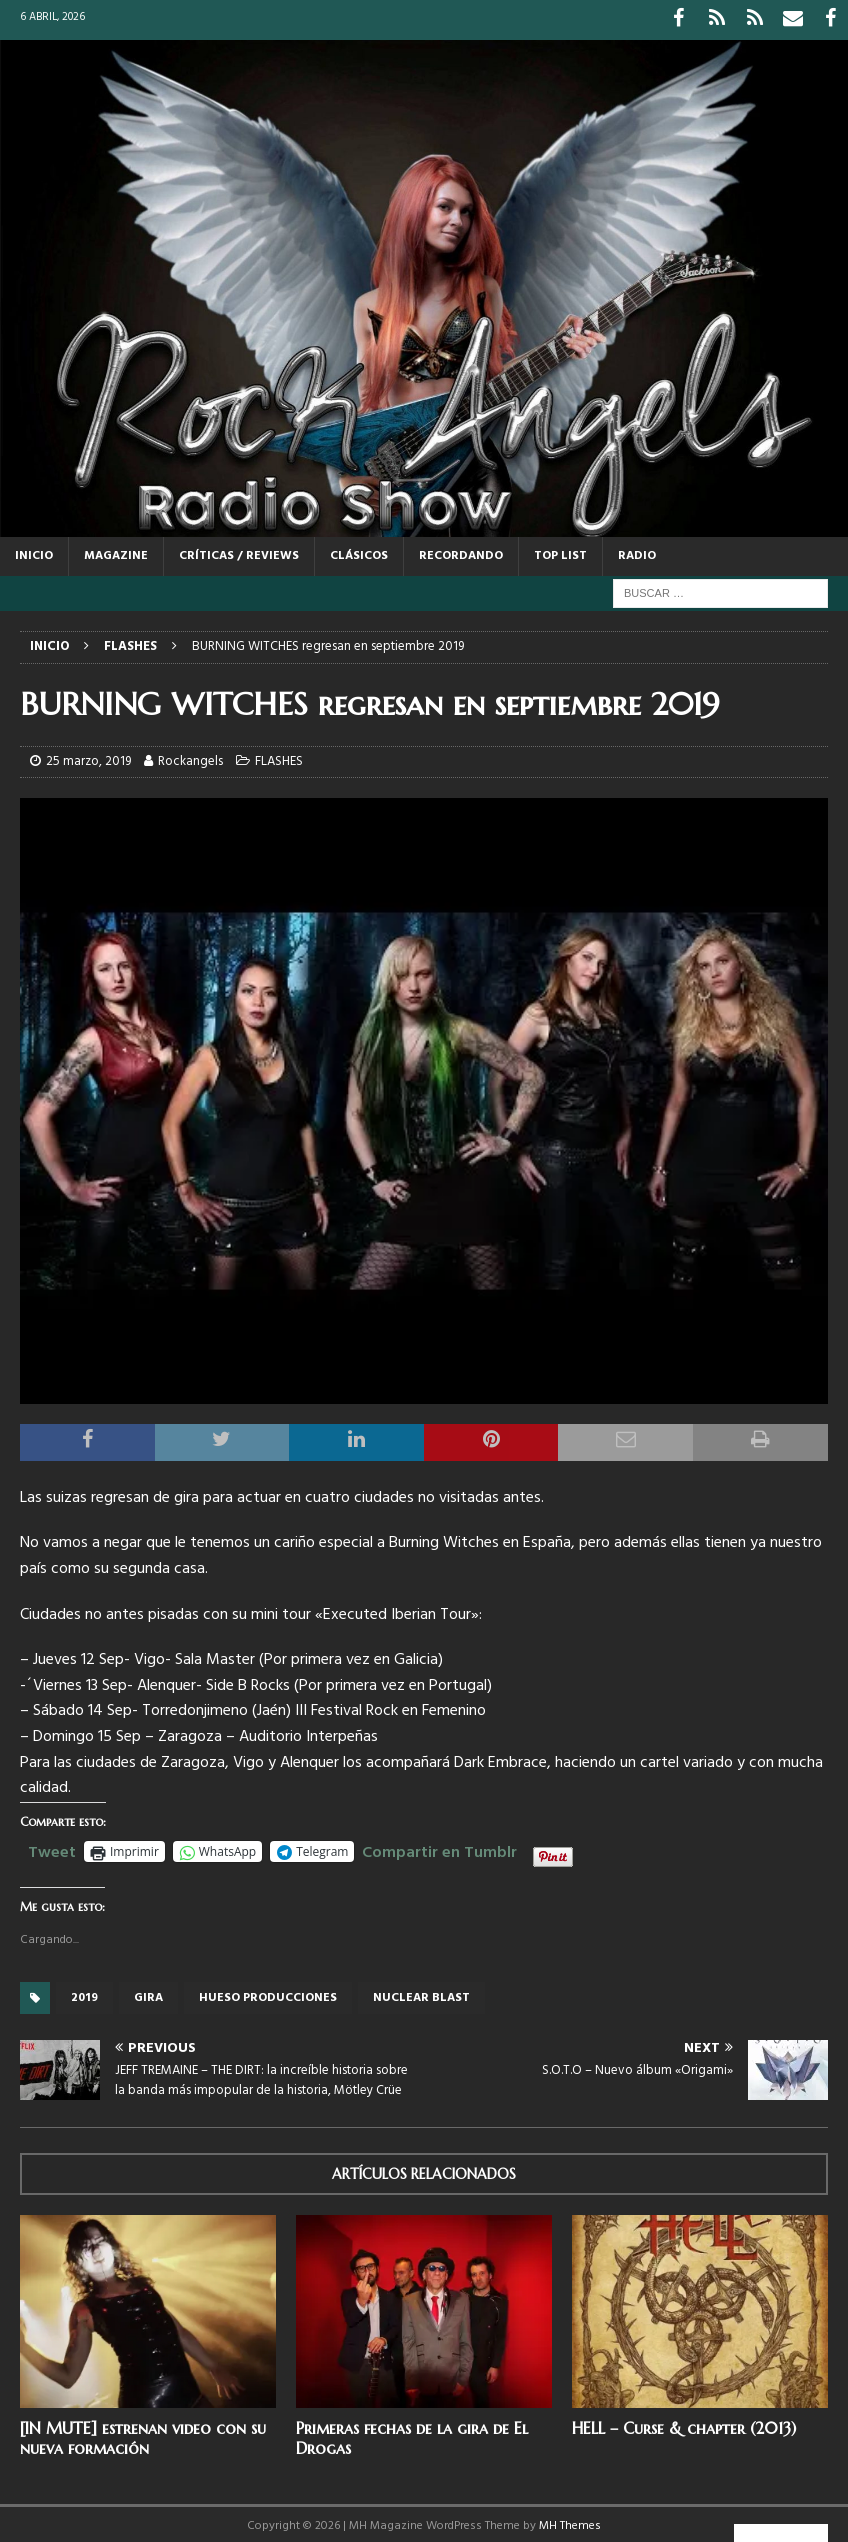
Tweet (52, 1845)
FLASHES (279, 756)
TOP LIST (560, 551)
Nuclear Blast (421, 1993)
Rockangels (190, 756)
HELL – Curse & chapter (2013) (684, 2423)
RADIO (637, 551)
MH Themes (570, 2521)
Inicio (34, 551)
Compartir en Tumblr (439, 1845)
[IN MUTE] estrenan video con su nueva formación (143, 2433)
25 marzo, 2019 (88, 756)
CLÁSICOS (359, 551)
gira (148, 1993)
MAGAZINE (116, 551)
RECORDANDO (461, 551)
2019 (84, 1993)
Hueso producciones (268, 1993)
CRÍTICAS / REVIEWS (239, 551)
